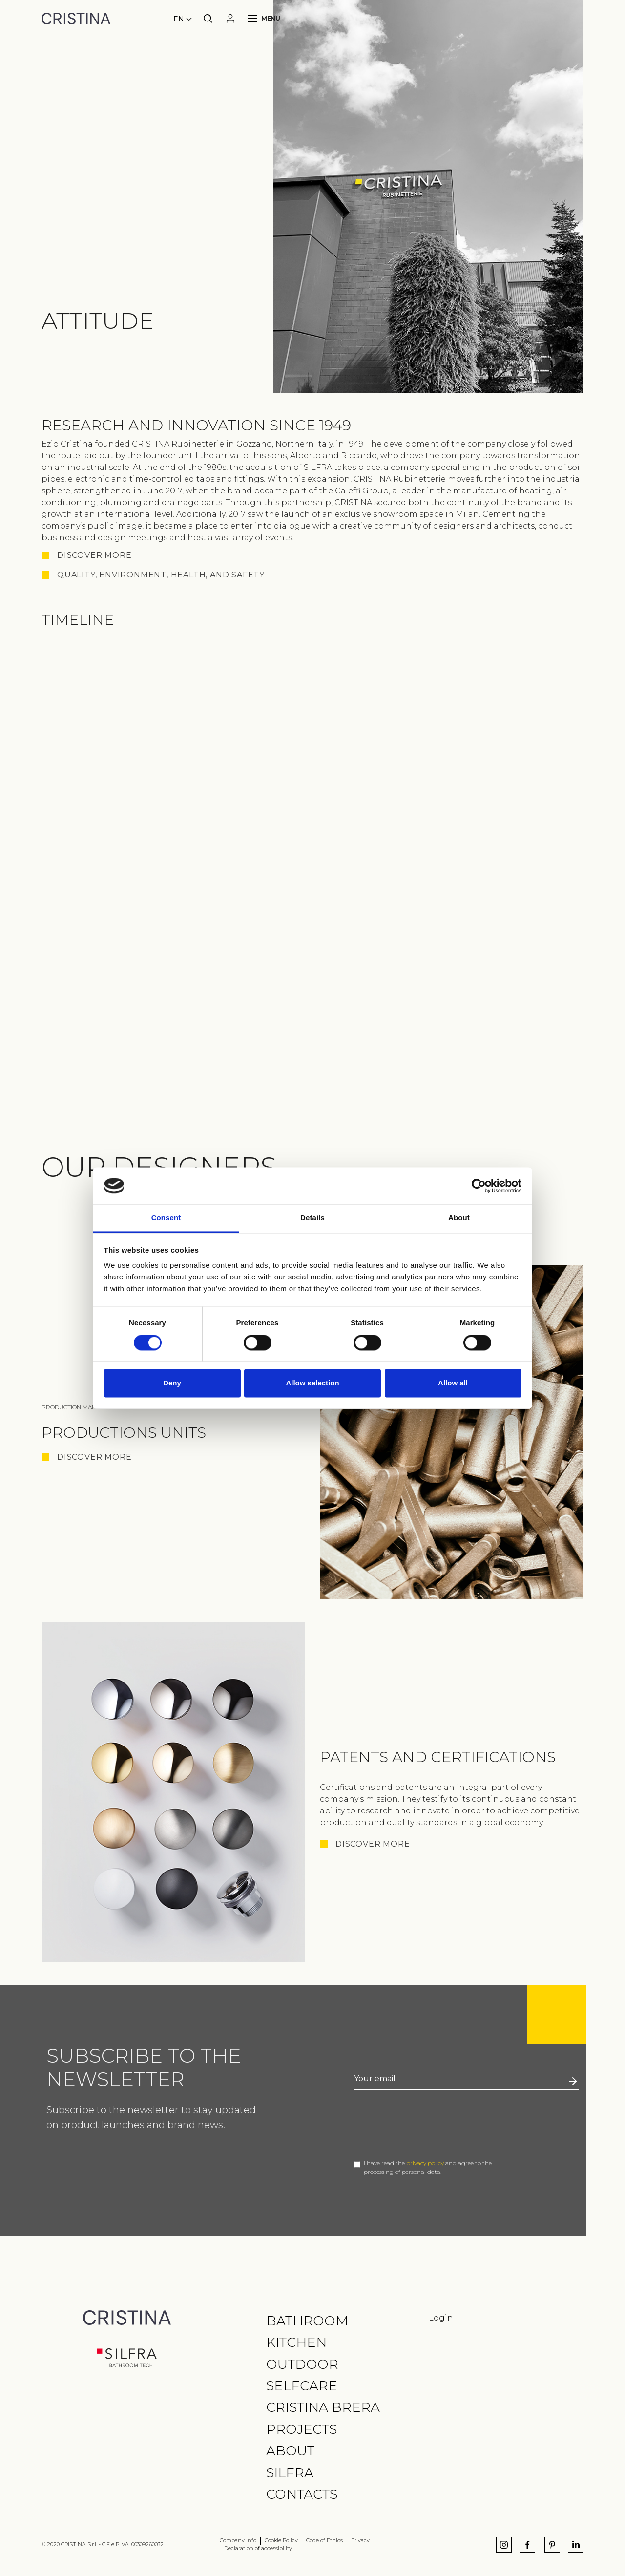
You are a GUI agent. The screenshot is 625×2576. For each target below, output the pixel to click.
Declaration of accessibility (258, 2548)
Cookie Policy (281, 2540)
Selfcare (301, 2386)
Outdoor (302, 2364)
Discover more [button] (94, 555)
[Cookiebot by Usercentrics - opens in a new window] (478, 1185)
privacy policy (425, 2163)
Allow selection (312, 1383)
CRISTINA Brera (323, 2407)
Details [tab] (312, 1218)
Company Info (238, 2540)
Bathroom (307, 2321)
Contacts (301, 2494)
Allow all (453, 1383)
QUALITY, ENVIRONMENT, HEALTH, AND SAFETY (161, 575)
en (178, 19)
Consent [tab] (166, 1218)
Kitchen (296, 2342)
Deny (172, 1383)
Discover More (94, 1457)
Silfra (289, 2473)
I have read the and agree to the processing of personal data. (428, 2167)
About (290, 2451)
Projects (301, 2429)
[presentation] (428, 2125)
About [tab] (459, 1218)
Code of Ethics (324, 2540)
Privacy (360, 2540)
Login (441, 2317)
